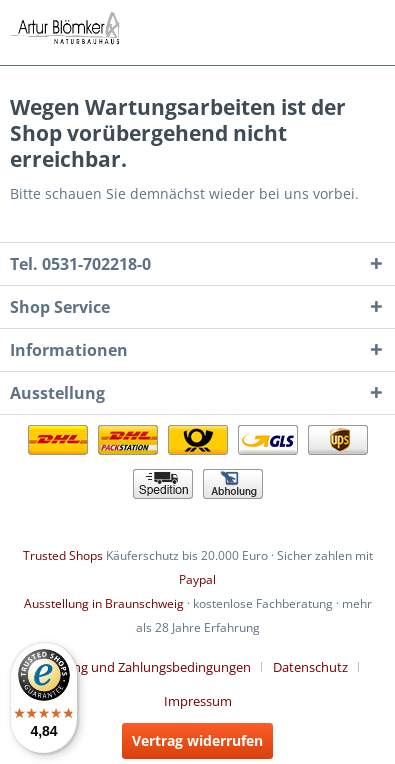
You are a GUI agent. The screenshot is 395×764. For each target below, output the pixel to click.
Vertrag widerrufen (197, 740)
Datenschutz (310, 667)
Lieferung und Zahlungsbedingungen (141, 667)
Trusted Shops (63, 555)
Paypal (197, 579)
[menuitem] (149, 667)
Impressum (198, 701)
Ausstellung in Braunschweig (104, 603)
